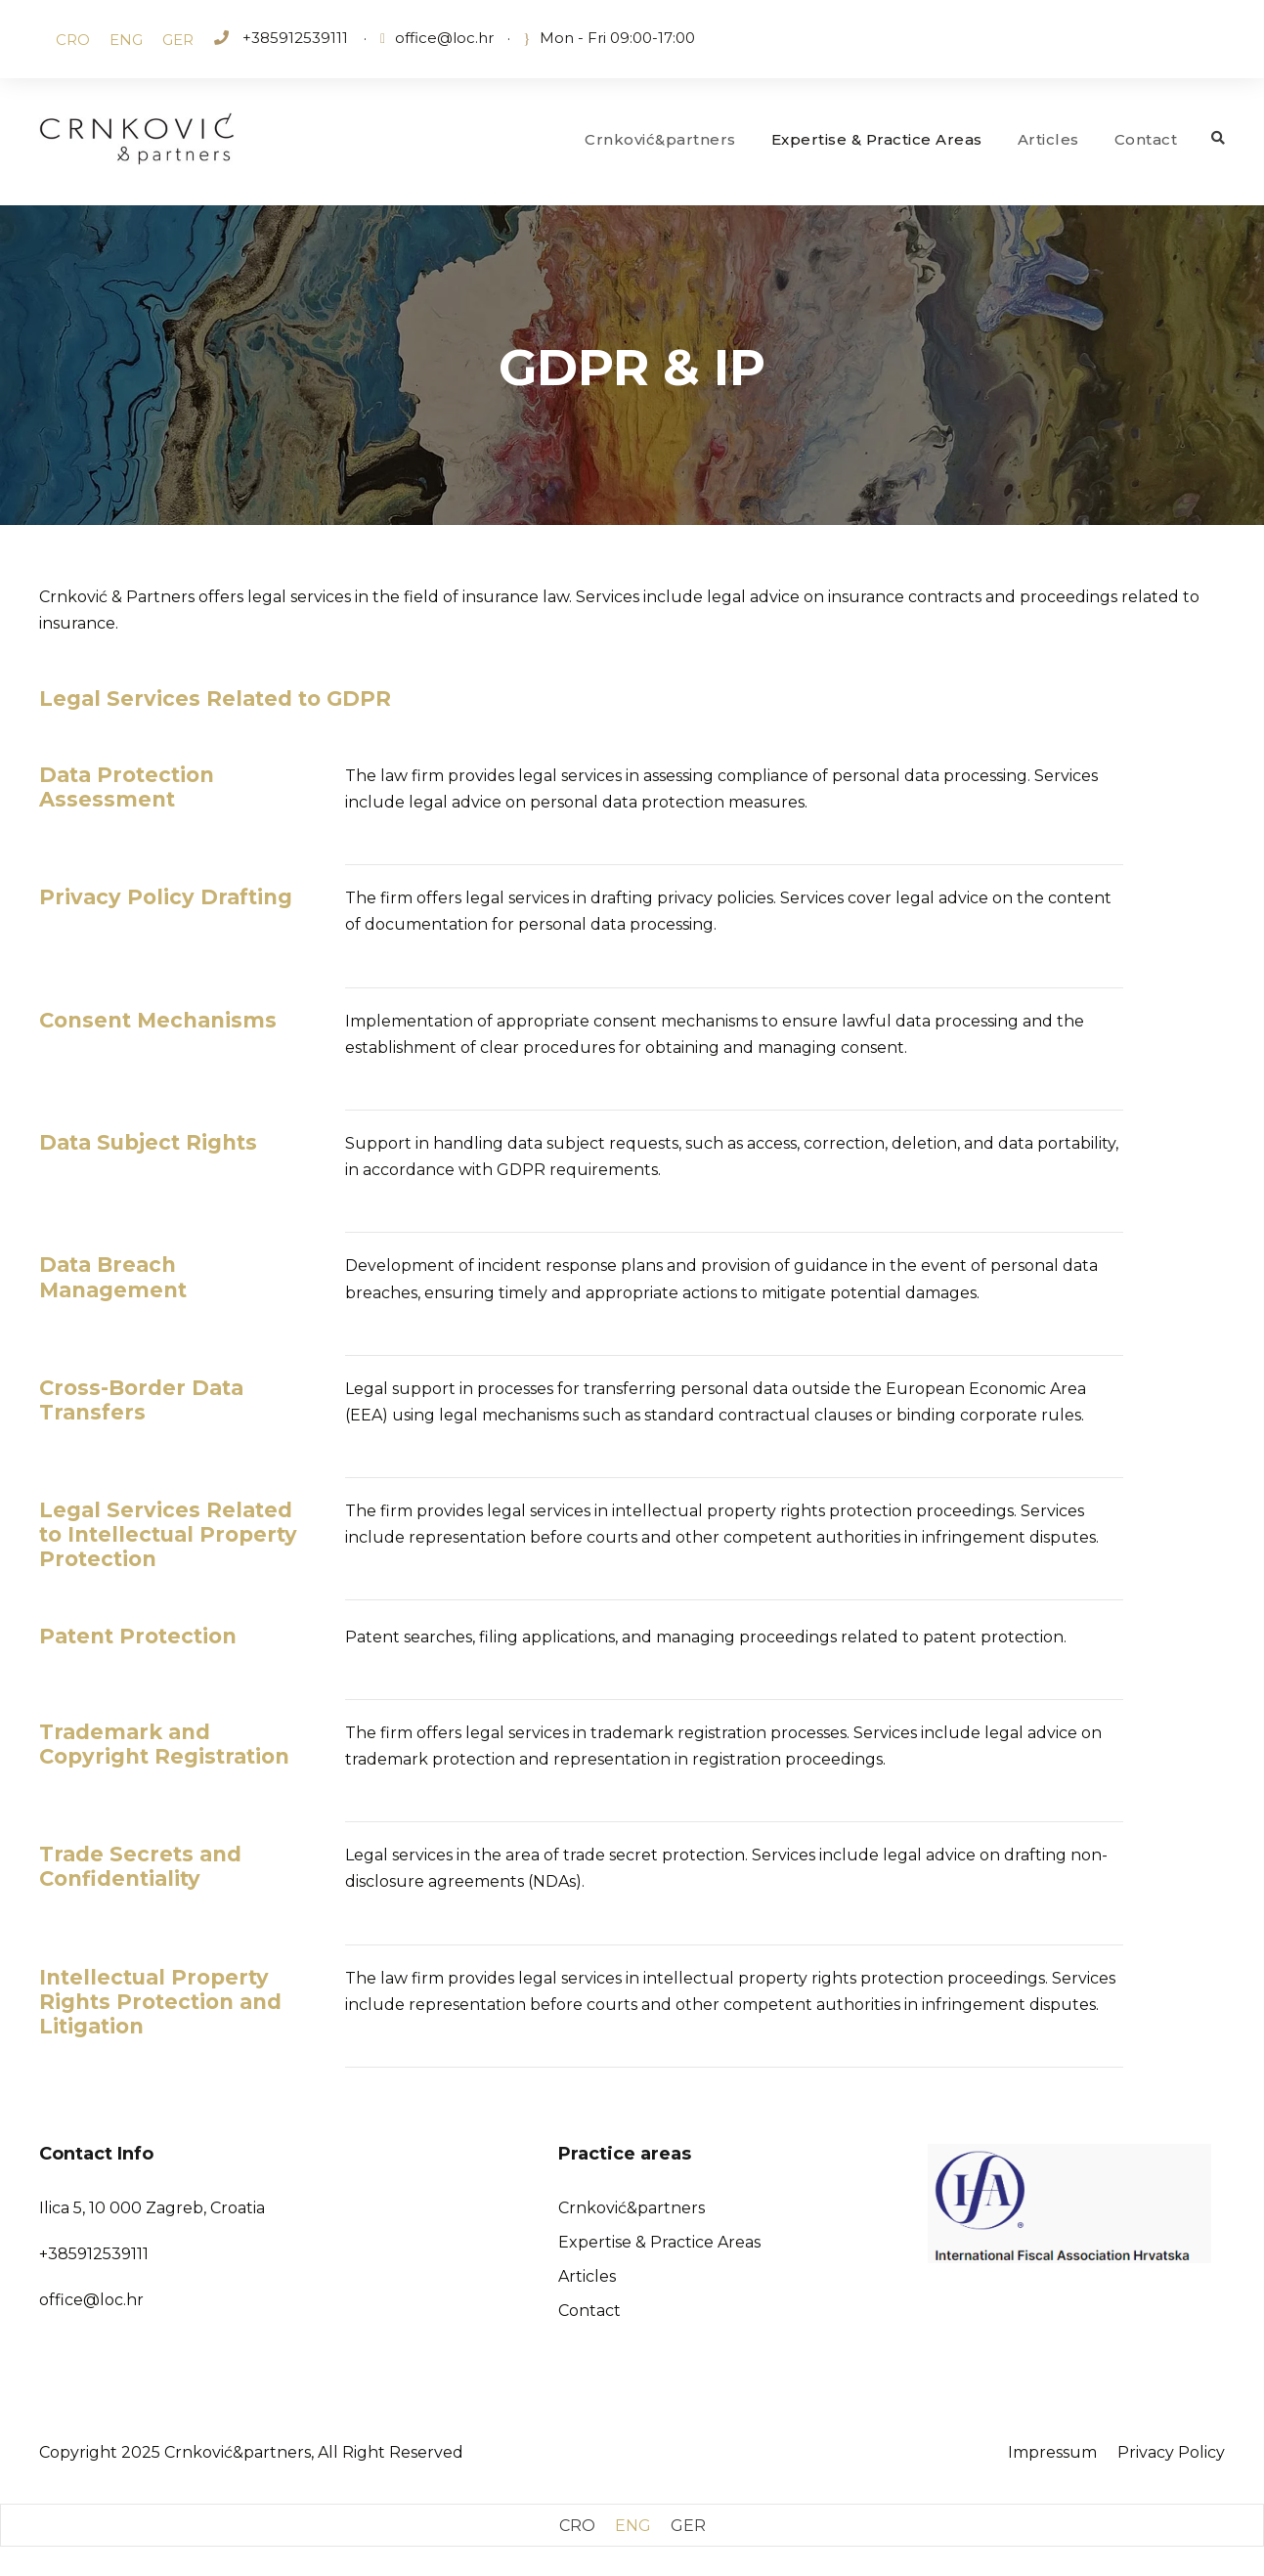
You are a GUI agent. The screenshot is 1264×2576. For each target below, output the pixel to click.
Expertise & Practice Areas (876, 139)
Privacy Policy (1171, 2452)
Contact (1146, 139)
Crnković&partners (660, 139)
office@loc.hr (444, 37)
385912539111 (98, 2254)
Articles (1048, 139)
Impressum (1052, 2452)
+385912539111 (293, 37)
